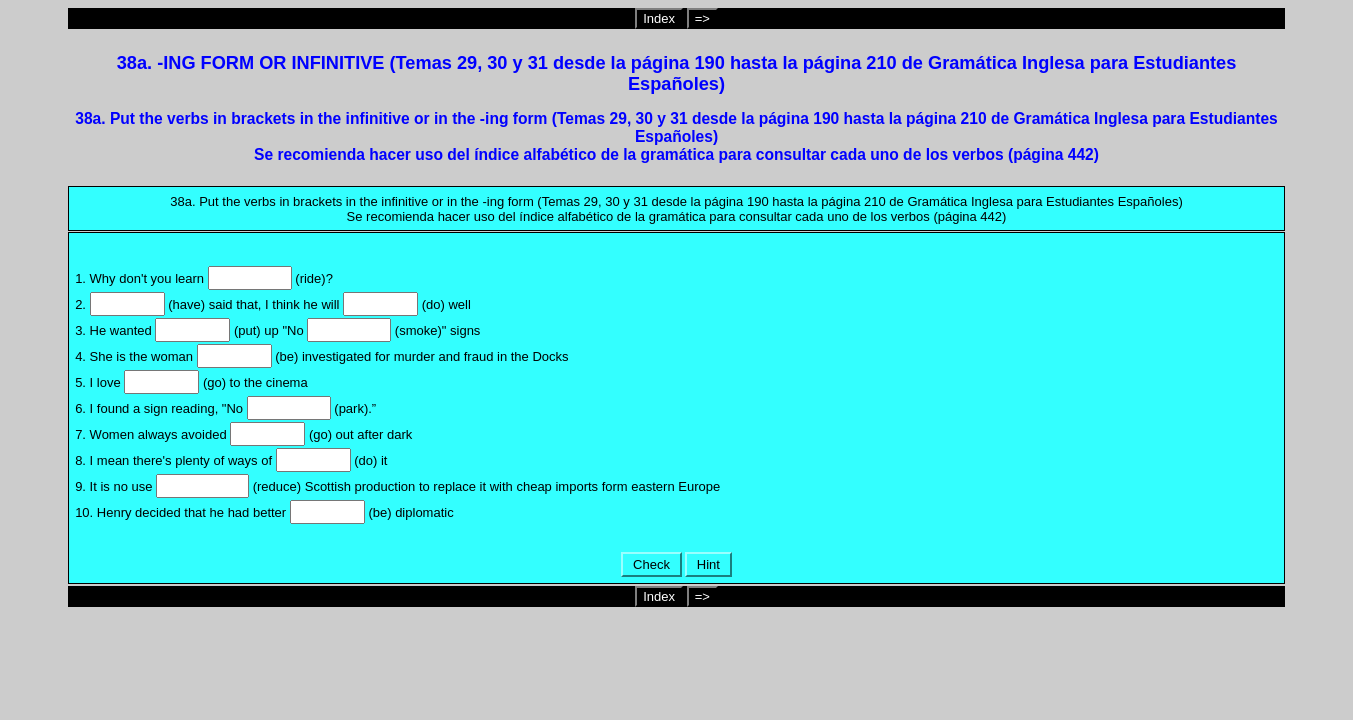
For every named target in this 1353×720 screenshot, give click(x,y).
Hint (708, 564)
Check (651, 564)
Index (659, 18)
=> (702, 18)
